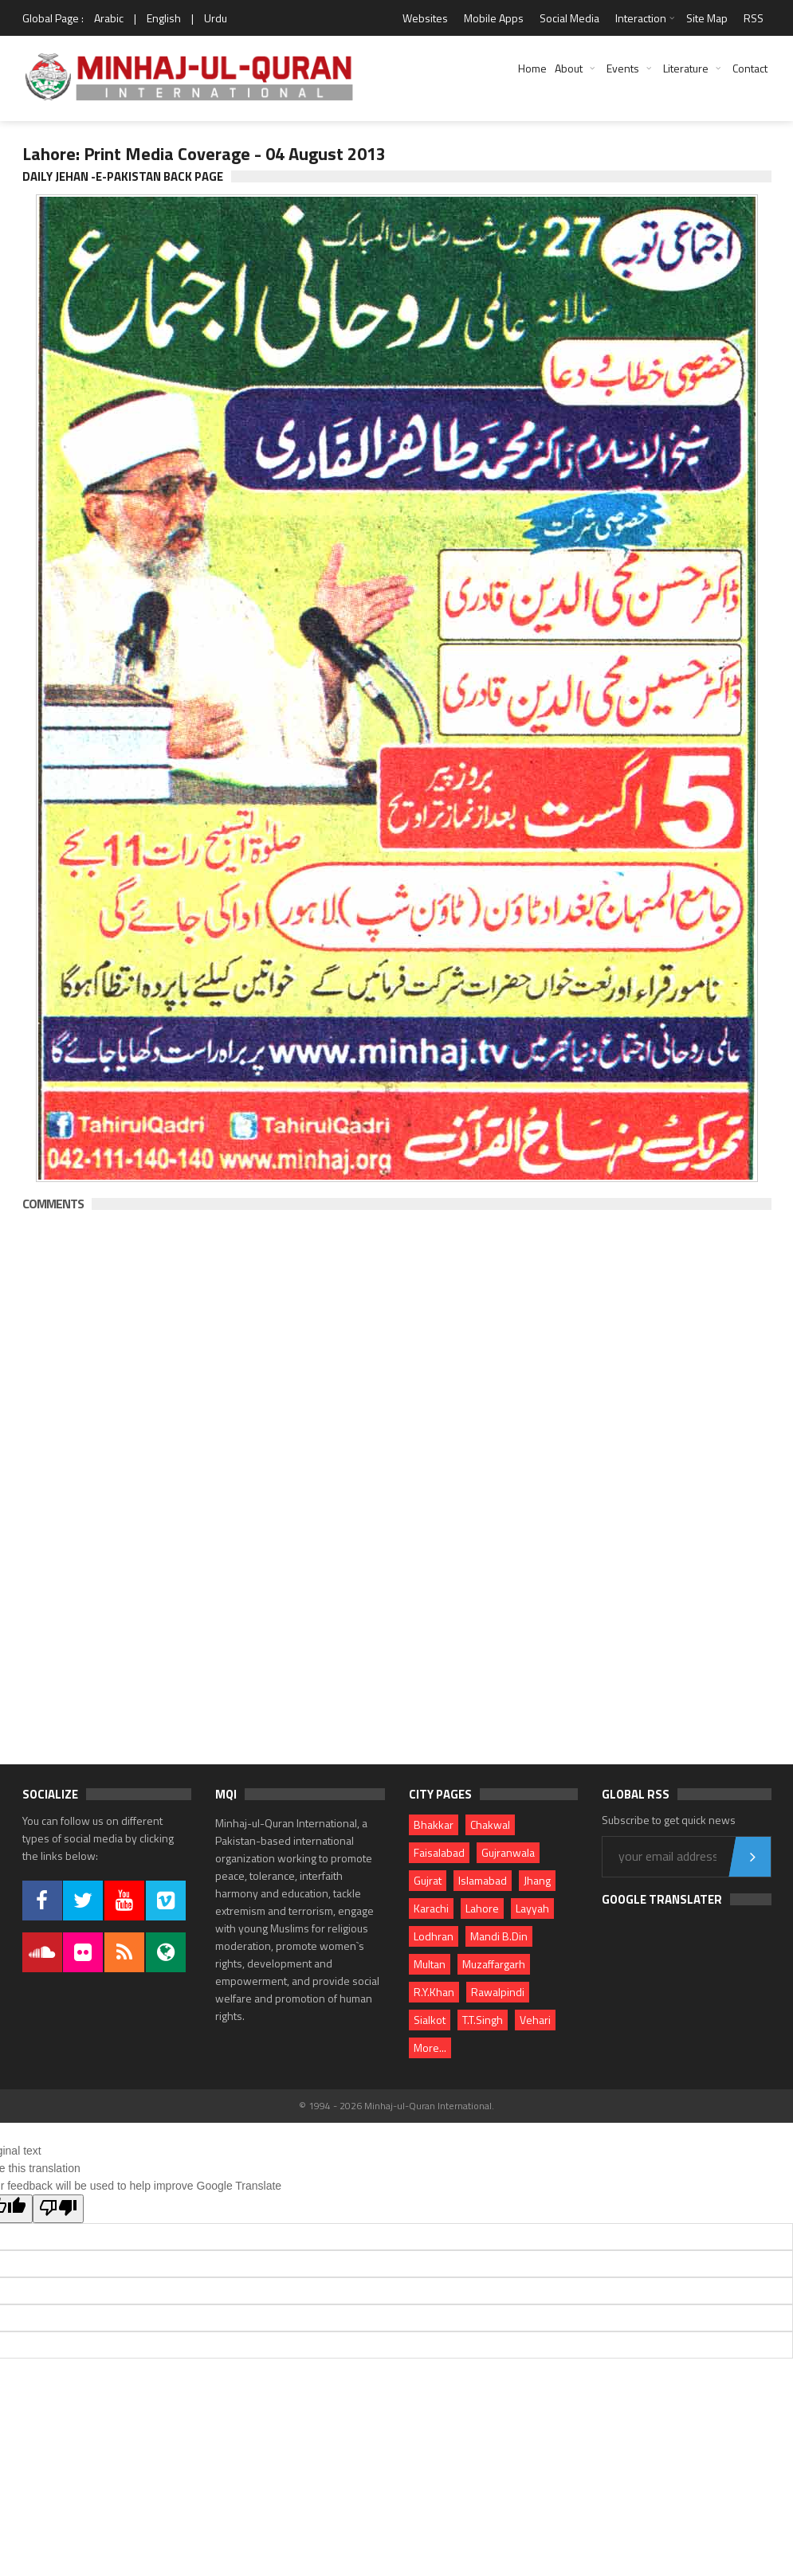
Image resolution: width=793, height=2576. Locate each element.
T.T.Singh (482, 2019)
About (569, 68)
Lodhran (433, 1936)
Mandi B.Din (499, 1936)
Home (532, 68)
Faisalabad (439, 1852)
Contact (749, 68)
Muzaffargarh (493, 1963)
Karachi (431, 1908)
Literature (686, 68)
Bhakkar (433, 1824)
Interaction (640, 18)
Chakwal (490, 1824)
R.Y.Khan (434, 1991)
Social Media (569, 18)
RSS (754, 18)
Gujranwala (508, 1852)
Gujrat (428, 1880)
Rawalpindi (497, 1991)
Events (623, 68)
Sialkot (430, 2019)
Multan (430, 1963)
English (164, 18)
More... (430, 2047)
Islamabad (482, 1880)
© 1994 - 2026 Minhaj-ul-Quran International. (396, 2105)
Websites (425, 18)
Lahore (482, 1908)
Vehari (535, 2019)
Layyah (532, 1908)
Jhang (537, 1880)
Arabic (109, 18)
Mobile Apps (494, 18)
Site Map (707, 18)
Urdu (215, 18)
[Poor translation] (58, 2208)
